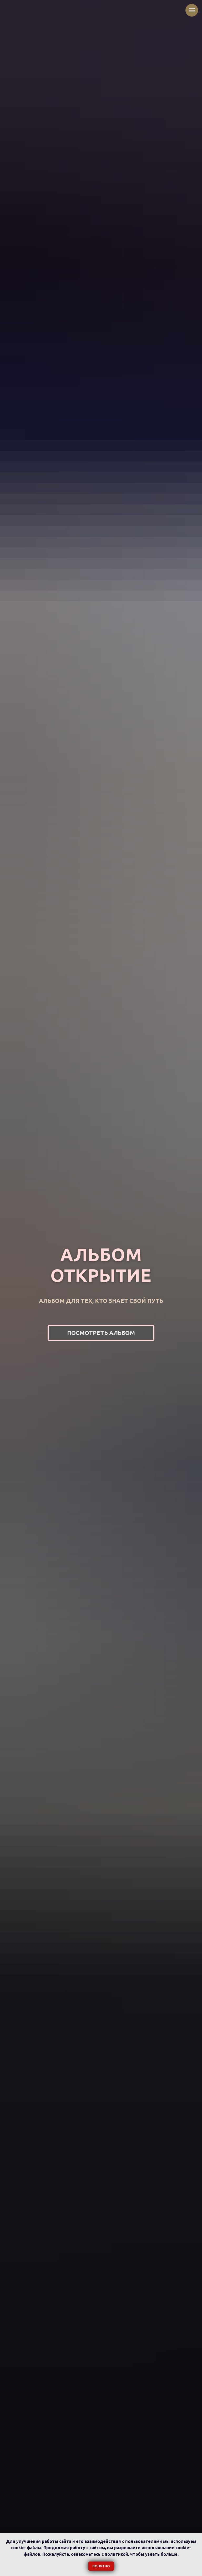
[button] (101, 1333)
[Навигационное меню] (192, 10)
